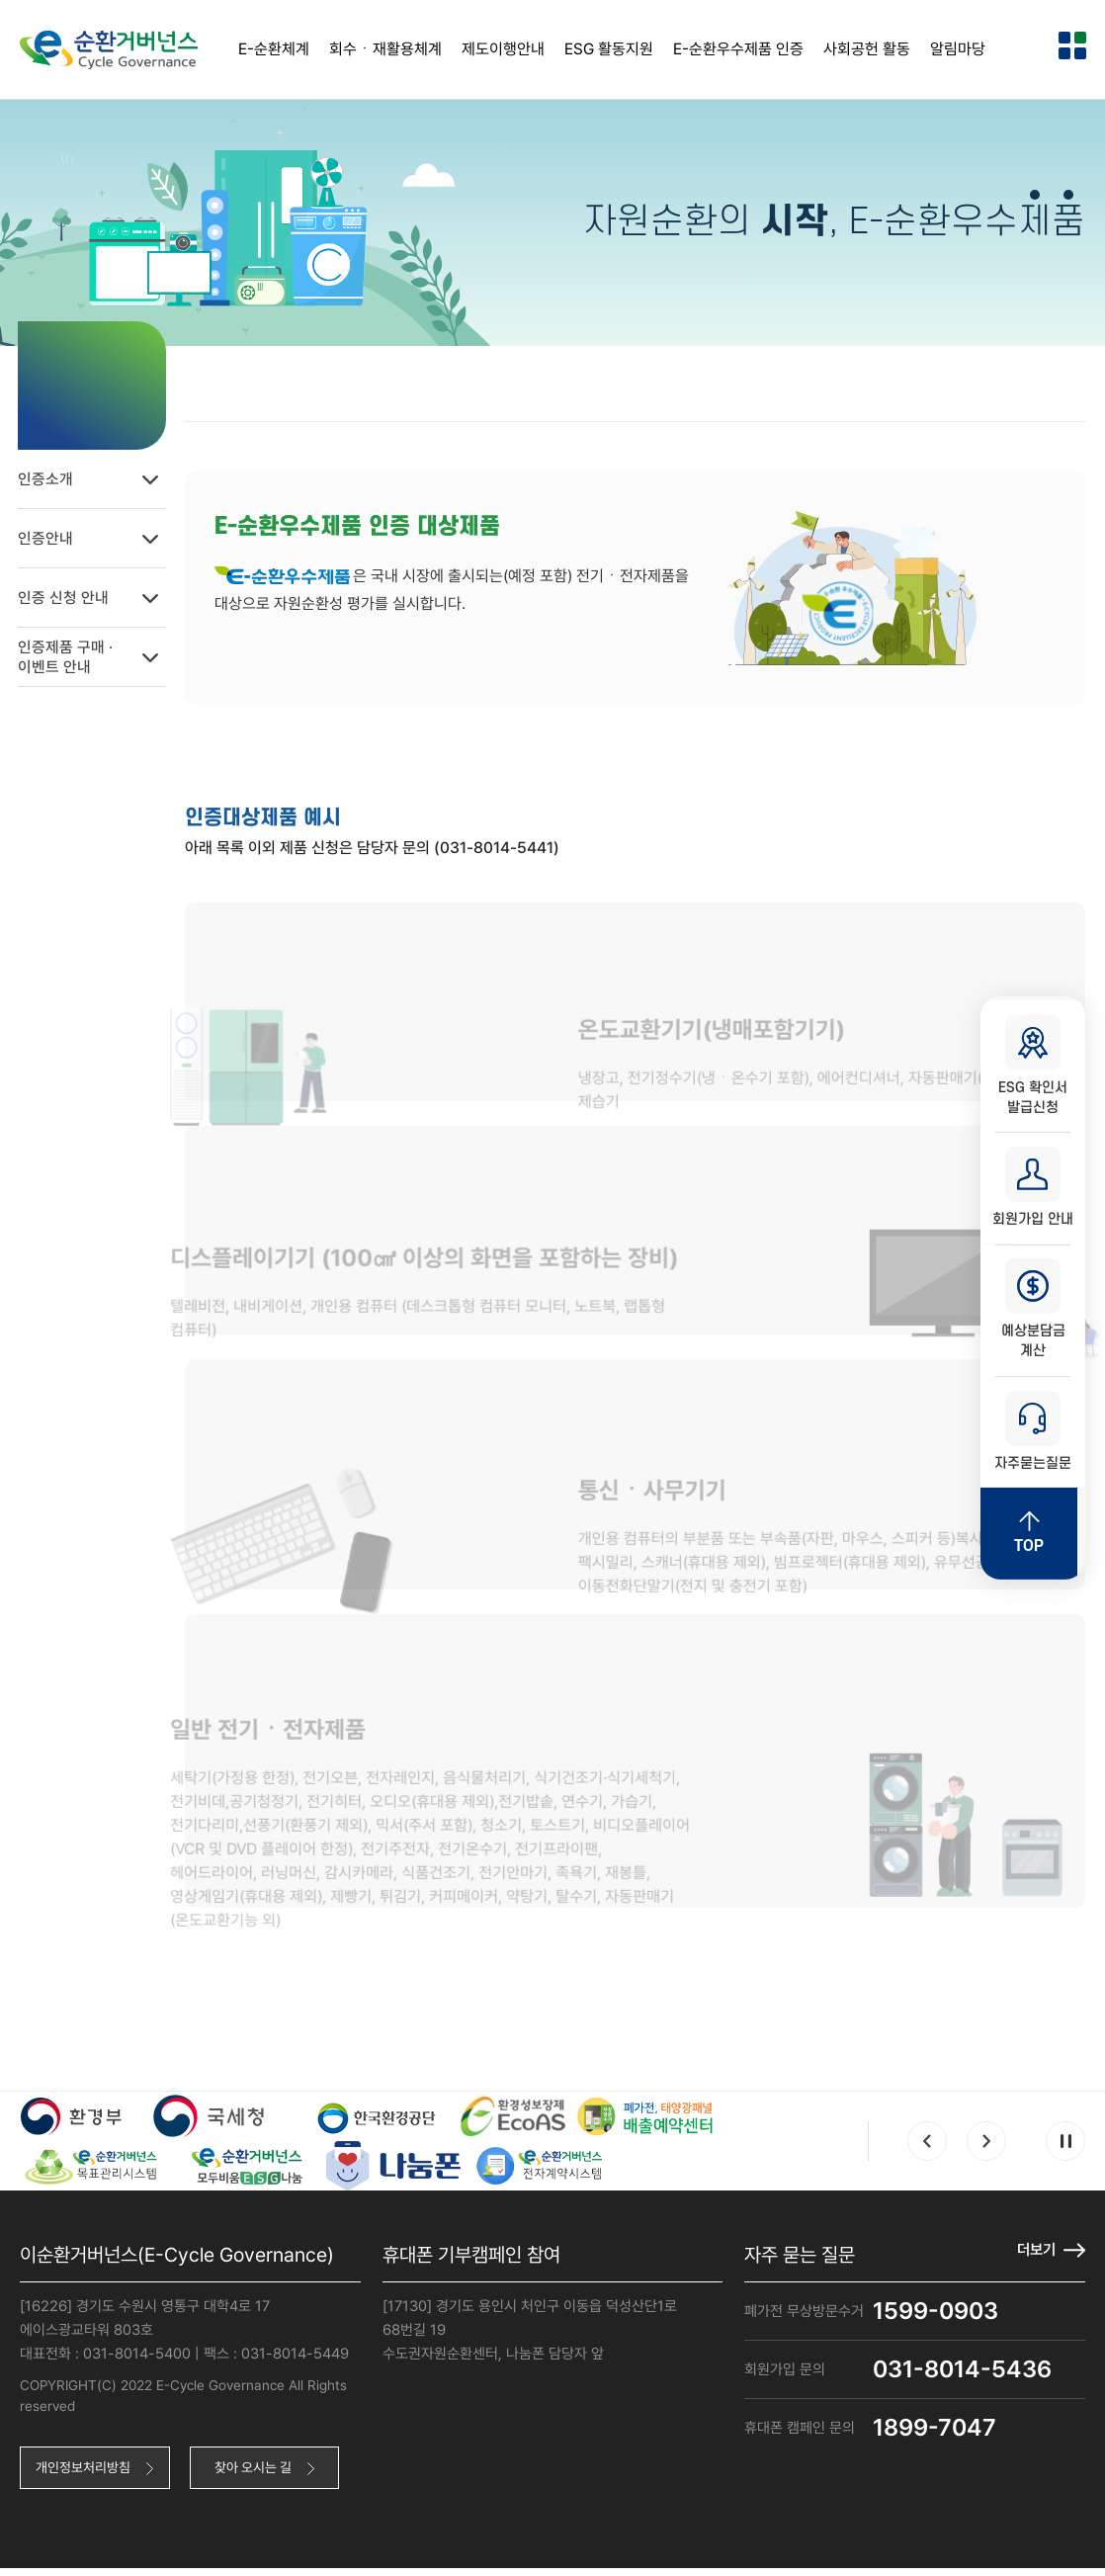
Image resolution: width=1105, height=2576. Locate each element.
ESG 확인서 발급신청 (1032, 1061)
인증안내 (105, 533)
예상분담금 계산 (1033, 1310)
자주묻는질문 (1032, 1435)
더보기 (1035, 2255)
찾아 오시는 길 (265, 2474)
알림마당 (957, 49)
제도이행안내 (503, 49)
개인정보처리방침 (88, 2474)
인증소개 (105, 474)
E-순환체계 (273, 49)
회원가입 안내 (1032, 1186)
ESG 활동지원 (608, 49)
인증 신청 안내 (105, 593)
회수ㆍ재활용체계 (385, 49)
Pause (1065, 2147)
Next (986, 2147)
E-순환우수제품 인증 (738, 49)
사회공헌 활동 (866, 49)
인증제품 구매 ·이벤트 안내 (105, 652)
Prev (927, 2147)
